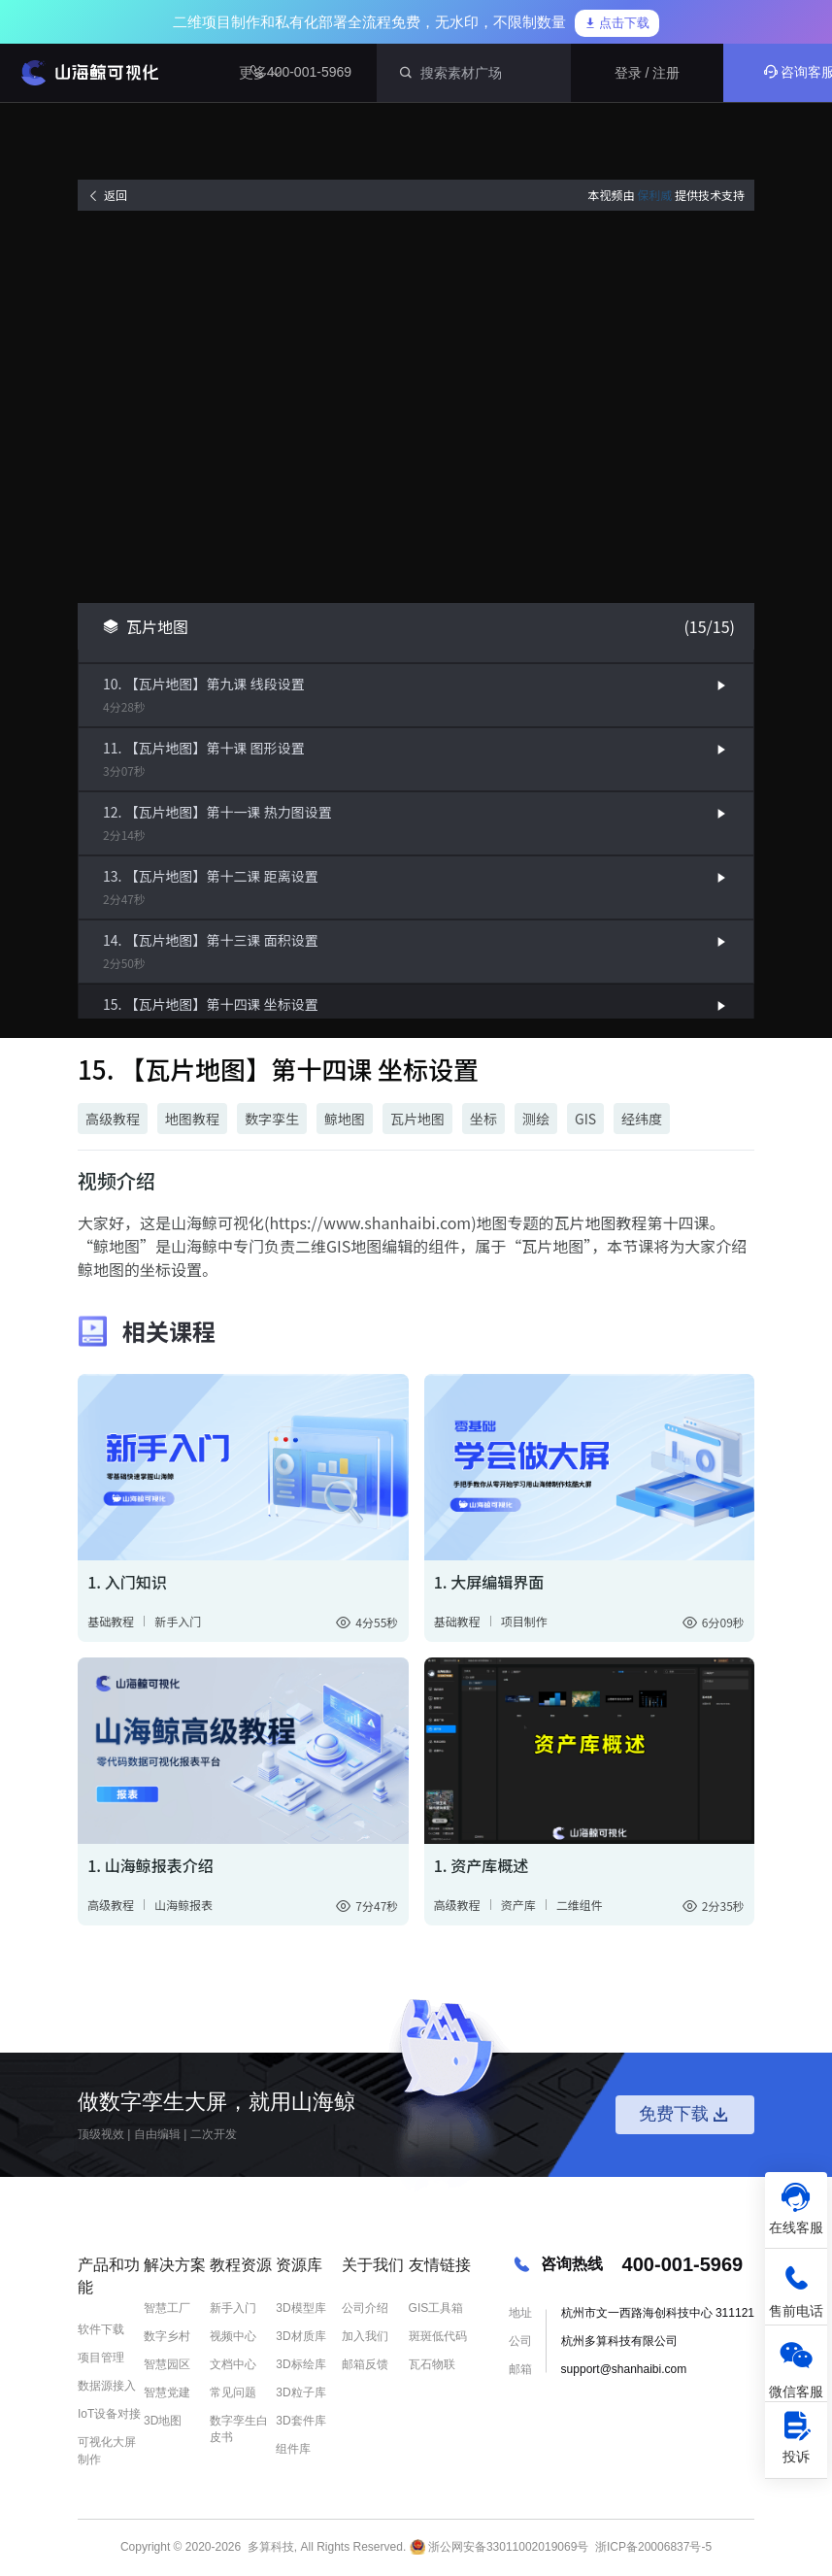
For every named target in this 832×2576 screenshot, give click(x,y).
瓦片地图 (417, 1118)
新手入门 (177, 1621)
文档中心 (233, 2364)
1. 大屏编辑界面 (489, 1581)
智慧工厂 (167, 2308)
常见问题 (233, 2392)
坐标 (483, 1118)
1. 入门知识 (127, 1581)
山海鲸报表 (183, 1904)
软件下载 (101, 2329)
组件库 (293, 2449)
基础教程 (110, 1621)
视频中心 (233, 2336)
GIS (585, 1118)
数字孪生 (272, 1118)
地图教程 (192, 1118)
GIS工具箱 (436, 2308)
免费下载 (685, 2114)
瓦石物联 (432, 2364)
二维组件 (579, 1904)
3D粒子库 (300, 2392)
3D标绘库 (300, 2364)
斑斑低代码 (438, 2336)
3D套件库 (300, 2420)
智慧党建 (167, 2392)
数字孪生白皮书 (239, 2429)
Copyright (145, 2547)
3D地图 (163, 2420)
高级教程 (112, 1118)
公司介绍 (365, 2308)
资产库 (518, 1904)
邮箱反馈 (365, 2364)
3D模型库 (300, 2308)
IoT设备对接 (109, 2414)
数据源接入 (107, 2385)
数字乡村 (167, 2336)
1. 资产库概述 (481, 1865)
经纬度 (641, 1118)
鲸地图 (344, 1118)
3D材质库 (300, 2336)
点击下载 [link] (617, 23)
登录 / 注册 (648, 73)
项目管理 (101, 2357)
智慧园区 (167, 2364)
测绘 (535, 1118)
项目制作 (524, 1621)
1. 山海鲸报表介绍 (150, 1865)
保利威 (654, 194)
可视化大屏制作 (107, 2450)
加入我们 (365, 2336)
